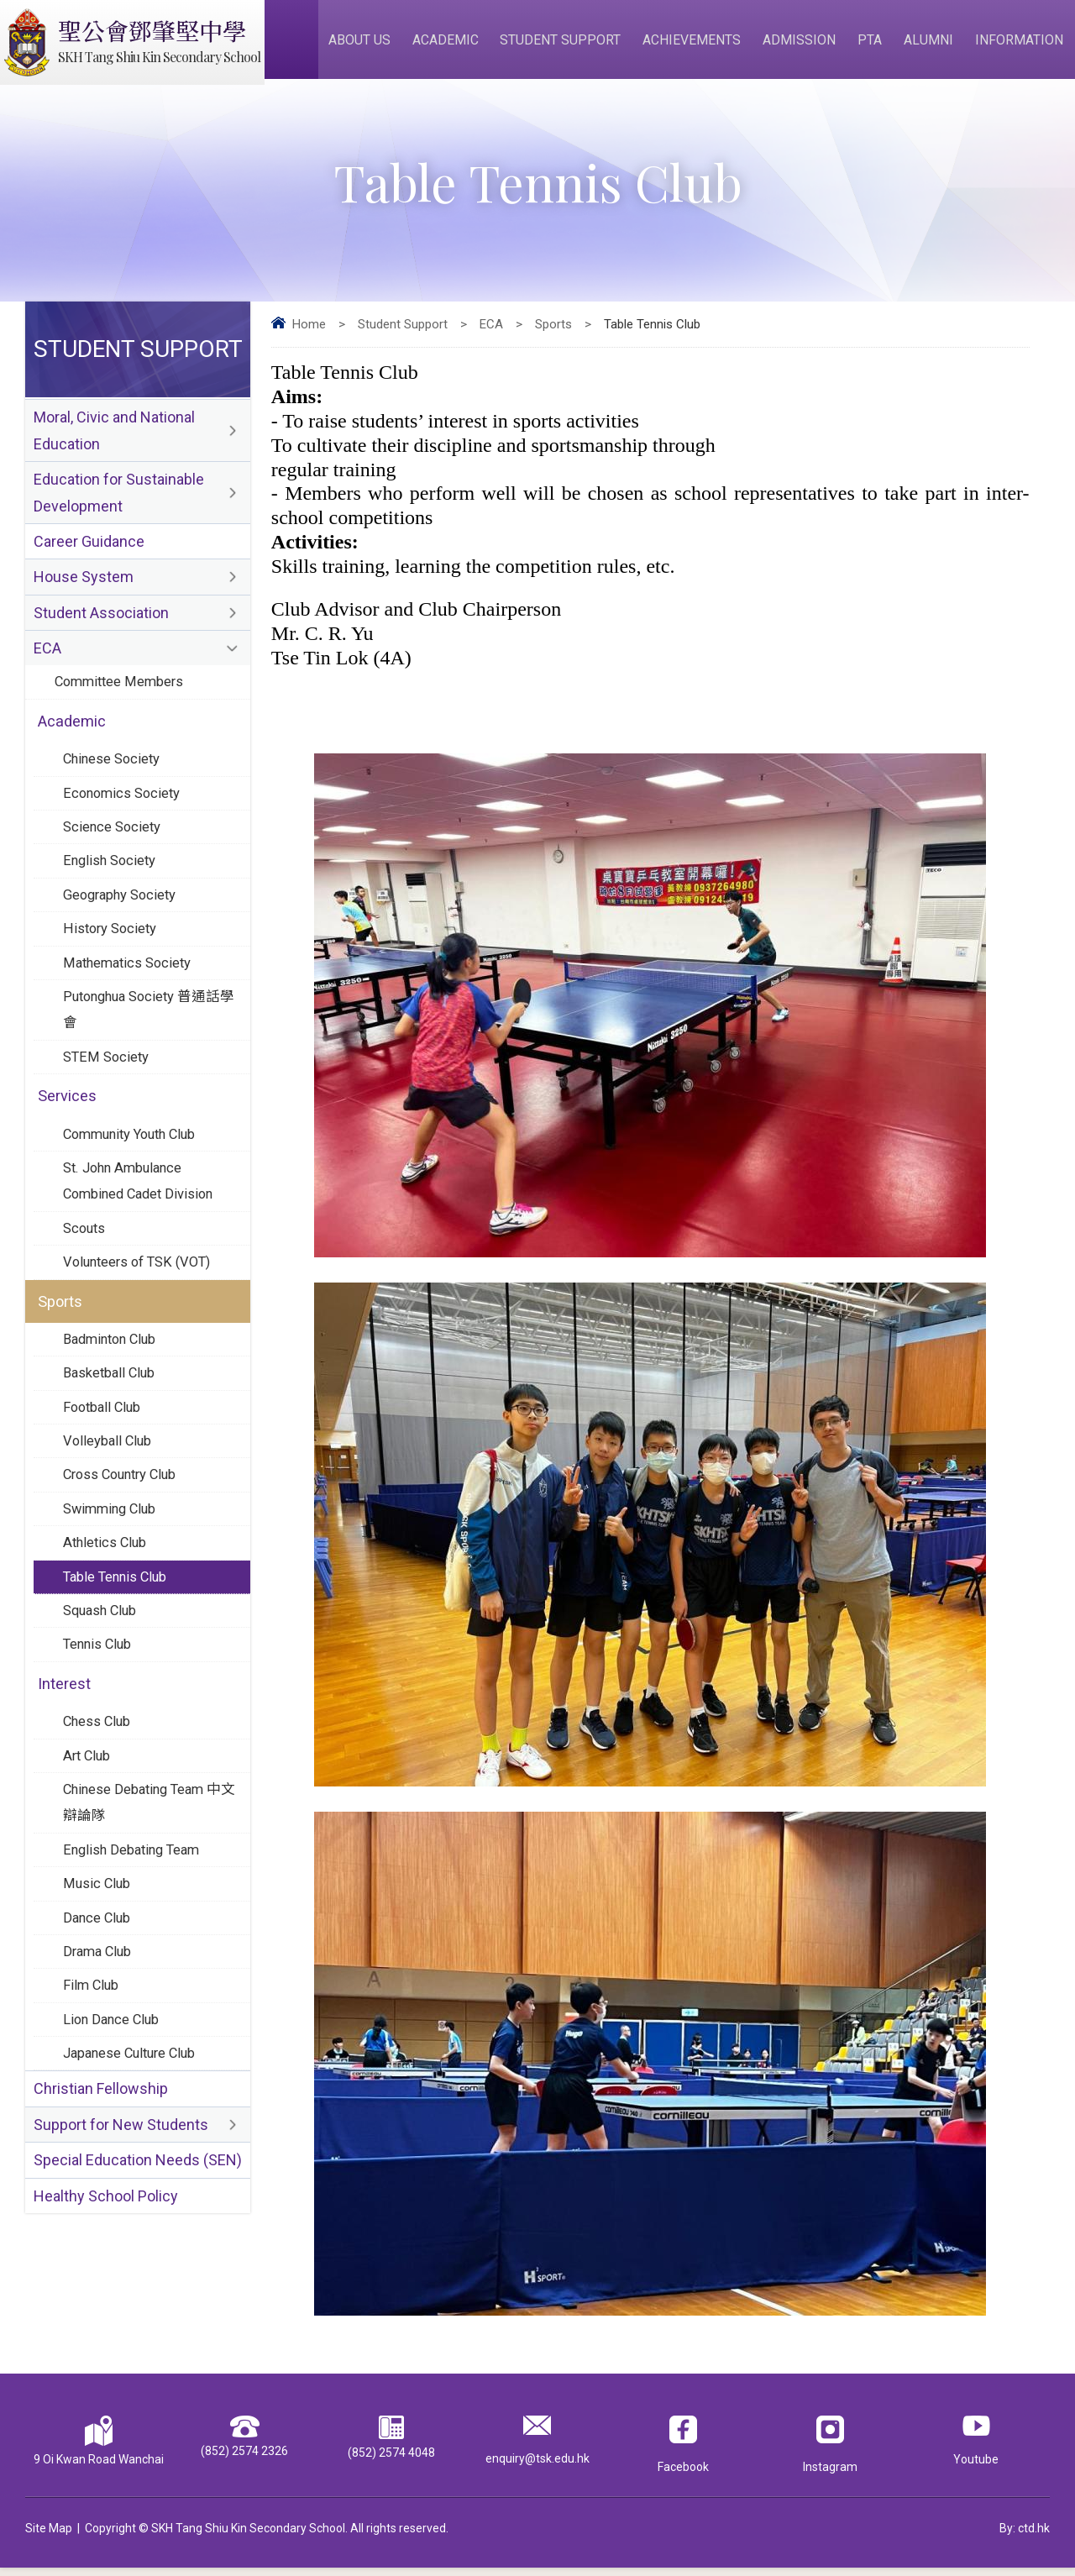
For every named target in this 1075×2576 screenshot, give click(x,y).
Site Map (48, 2536)
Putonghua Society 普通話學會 (145, 1042)
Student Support (570, 43)
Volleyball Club (109, 1490)
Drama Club (99, 2020)
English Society (111, 887)
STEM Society (107, 1091)
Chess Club (98, 1781)
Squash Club (102, 1666)
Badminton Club (113, 1384)
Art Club (88, 1816)
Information (1021, 43)
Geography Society (123, 922)
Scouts (85, 1269)
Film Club (92, 2056)
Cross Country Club (124, 1525)
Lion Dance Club (113, 2091)
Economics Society (124, 816)
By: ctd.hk (1024, 2536)
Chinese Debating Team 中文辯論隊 (146, 1866)
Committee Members (122, 701)
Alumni (932, 43)
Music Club (97, 1950)
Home (309, 332)
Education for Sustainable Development (119, 504)
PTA (875, 43)
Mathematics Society (130, 992)
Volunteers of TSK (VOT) (141, 1304)
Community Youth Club (135, 1170)
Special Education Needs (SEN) (138, 2238)
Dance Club (98, 1985)
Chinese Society (114, 781)
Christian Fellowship (101, 2164)
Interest (65, 1742)
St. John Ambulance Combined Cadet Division (142, 1220)
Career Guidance (89, 555)
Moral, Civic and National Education (114, 440)
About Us (372, 43)
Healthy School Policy (106, 2275)
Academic (456, 43)
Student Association (101, 629)
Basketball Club (111, 1419)
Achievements (700, 43)
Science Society (114, 851)
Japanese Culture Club (133, 2126)
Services (67, 1131)
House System (84, 592)
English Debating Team (135, 1915)
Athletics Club (106, 1595)
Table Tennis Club (117, 1631)
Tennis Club (99, 1701)
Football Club (104, 1454)
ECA (491, 332)
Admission (805, 43)
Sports (553, 332)
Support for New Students (121, 2201)
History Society (111, 957)
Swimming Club (112, 1560)
